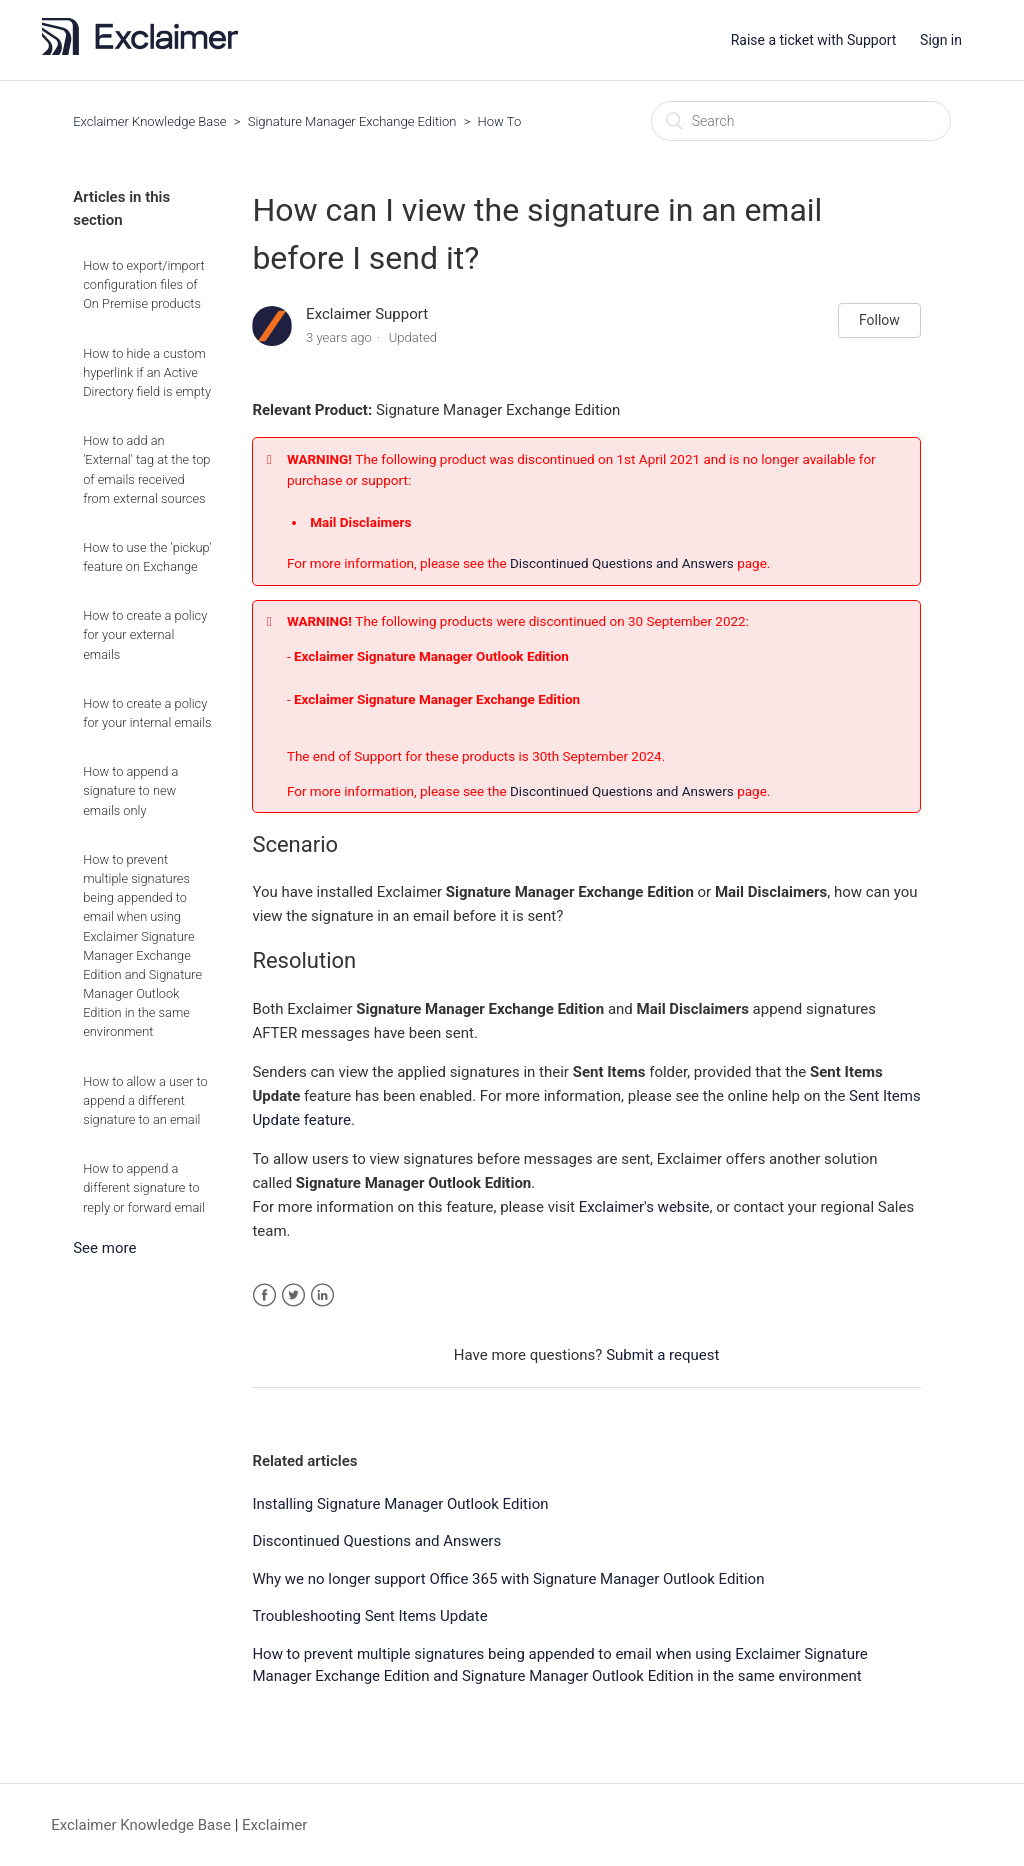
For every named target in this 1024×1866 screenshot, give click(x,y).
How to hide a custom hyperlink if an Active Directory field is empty (147, 372)
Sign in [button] (941, 40)
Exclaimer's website (644, 1207)
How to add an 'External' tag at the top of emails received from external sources (146, 469)
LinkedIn (322, 1295)
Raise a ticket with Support (814, 40)
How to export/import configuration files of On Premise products (143, 284)
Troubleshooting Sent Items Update (369, 1616)
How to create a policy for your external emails (145, 634)
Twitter (293, 1295)
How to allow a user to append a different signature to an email (145, 1100)
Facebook (264, 1295)
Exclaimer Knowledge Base (149, 121)
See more (104, 1248)
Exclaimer (274, 1825)
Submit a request (662, 1355)
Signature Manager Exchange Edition (352, 121)
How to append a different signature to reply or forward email (144, 1187)
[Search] (801, 121)
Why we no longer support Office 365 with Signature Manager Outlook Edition (508, 1579)
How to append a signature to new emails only (130, 790)
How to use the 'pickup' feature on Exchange (147, 557)
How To (500, 121)
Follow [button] (879, 320)
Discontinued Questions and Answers (622, 563)
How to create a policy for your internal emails (147, 713)
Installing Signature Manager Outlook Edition (400, 1504)
